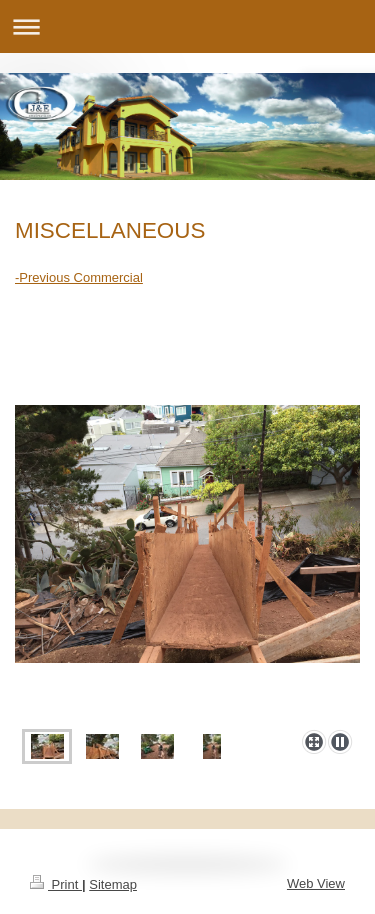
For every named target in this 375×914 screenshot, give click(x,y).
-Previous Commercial (79, 277)
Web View (316, 883)
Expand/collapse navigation (187, 26)
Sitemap (113, 884)
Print (56, 884)
